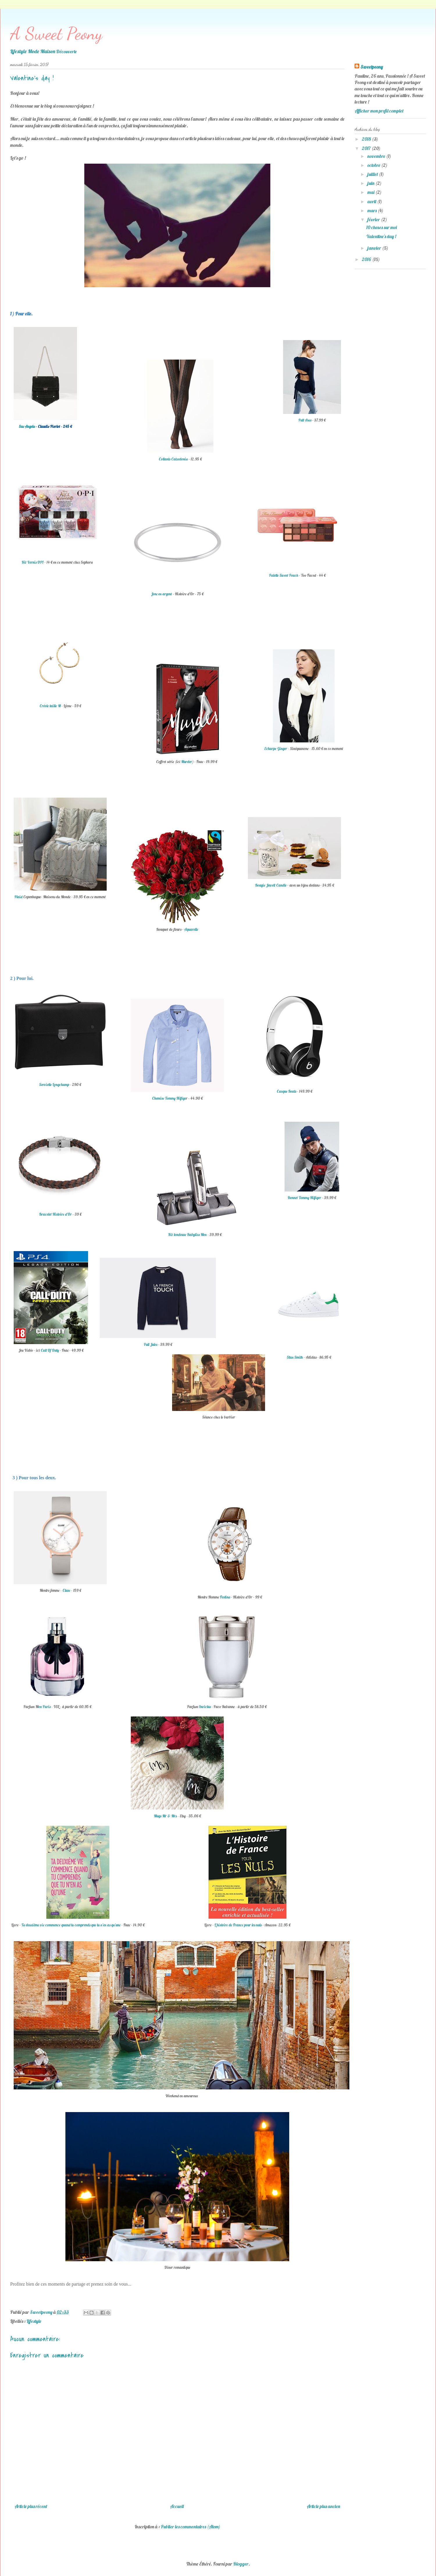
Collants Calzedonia (173, 459)
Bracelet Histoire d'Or (55, 1214)
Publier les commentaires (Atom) (190, 2526)
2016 (367, 259)
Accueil (177, 2506)
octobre (374, 165)
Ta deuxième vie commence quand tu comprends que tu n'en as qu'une (71, 1925)
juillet (373, 174)
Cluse (66, 1590)
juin (371, 183)
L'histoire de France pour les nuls (238, 1925)
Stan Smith (295, 1357)
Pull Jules (150, 1344)
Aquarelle (191, 929)
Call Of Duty (50, 1350)
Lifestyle (33, 2321)
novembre (376, 156)
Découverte (66, 51)
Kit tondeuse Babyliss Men (187, 1234)
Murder (186, 761)
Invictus (205, 1706)
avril (372, 201)
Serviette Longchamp (54, 1084)
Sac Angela (27, 426)
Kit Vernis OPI (33, 562)
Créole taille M (50, 705)
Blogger (241, 2564)
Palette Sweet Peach (283, 575)
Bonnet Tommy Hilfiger (304, 1197)
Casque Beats (286, 1091)
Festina (225, 1597)
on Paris (44, 1706)
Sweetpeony (371, 67)
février (374, 219)
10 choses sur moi (381, 227)
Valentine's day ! (381, 236)
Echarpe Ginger (275, 748)
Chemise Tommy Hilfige (169, 1098)
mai (371, 192)
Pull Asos (305, 420)
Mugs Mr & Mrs (165, 1816)
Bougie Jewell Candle (271, 885)
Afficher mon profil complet (379, 111)
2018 (367, 139)
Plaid (19, 896)
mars (372, 210)
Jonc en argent (161, 594)
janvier (374, 248)
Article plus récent (31, 2506)
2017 (366, 148)
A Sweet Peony (56, 33)
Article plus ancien (323, 2506)
